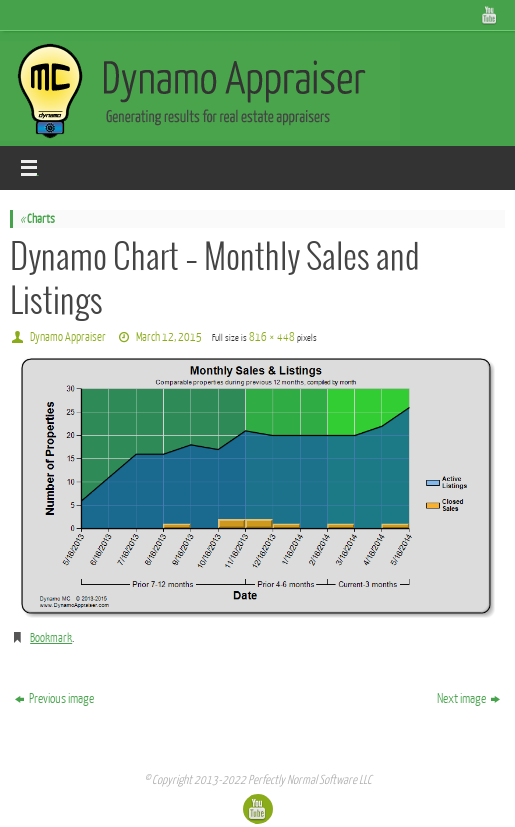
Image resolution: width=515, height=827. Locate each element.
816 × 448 (272, 337)
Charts (37, 219)
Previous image (54, 698)
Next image (468, 698)
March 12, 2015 (169, 337)
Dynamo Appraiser (68, 337)
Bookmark (51, 638)
